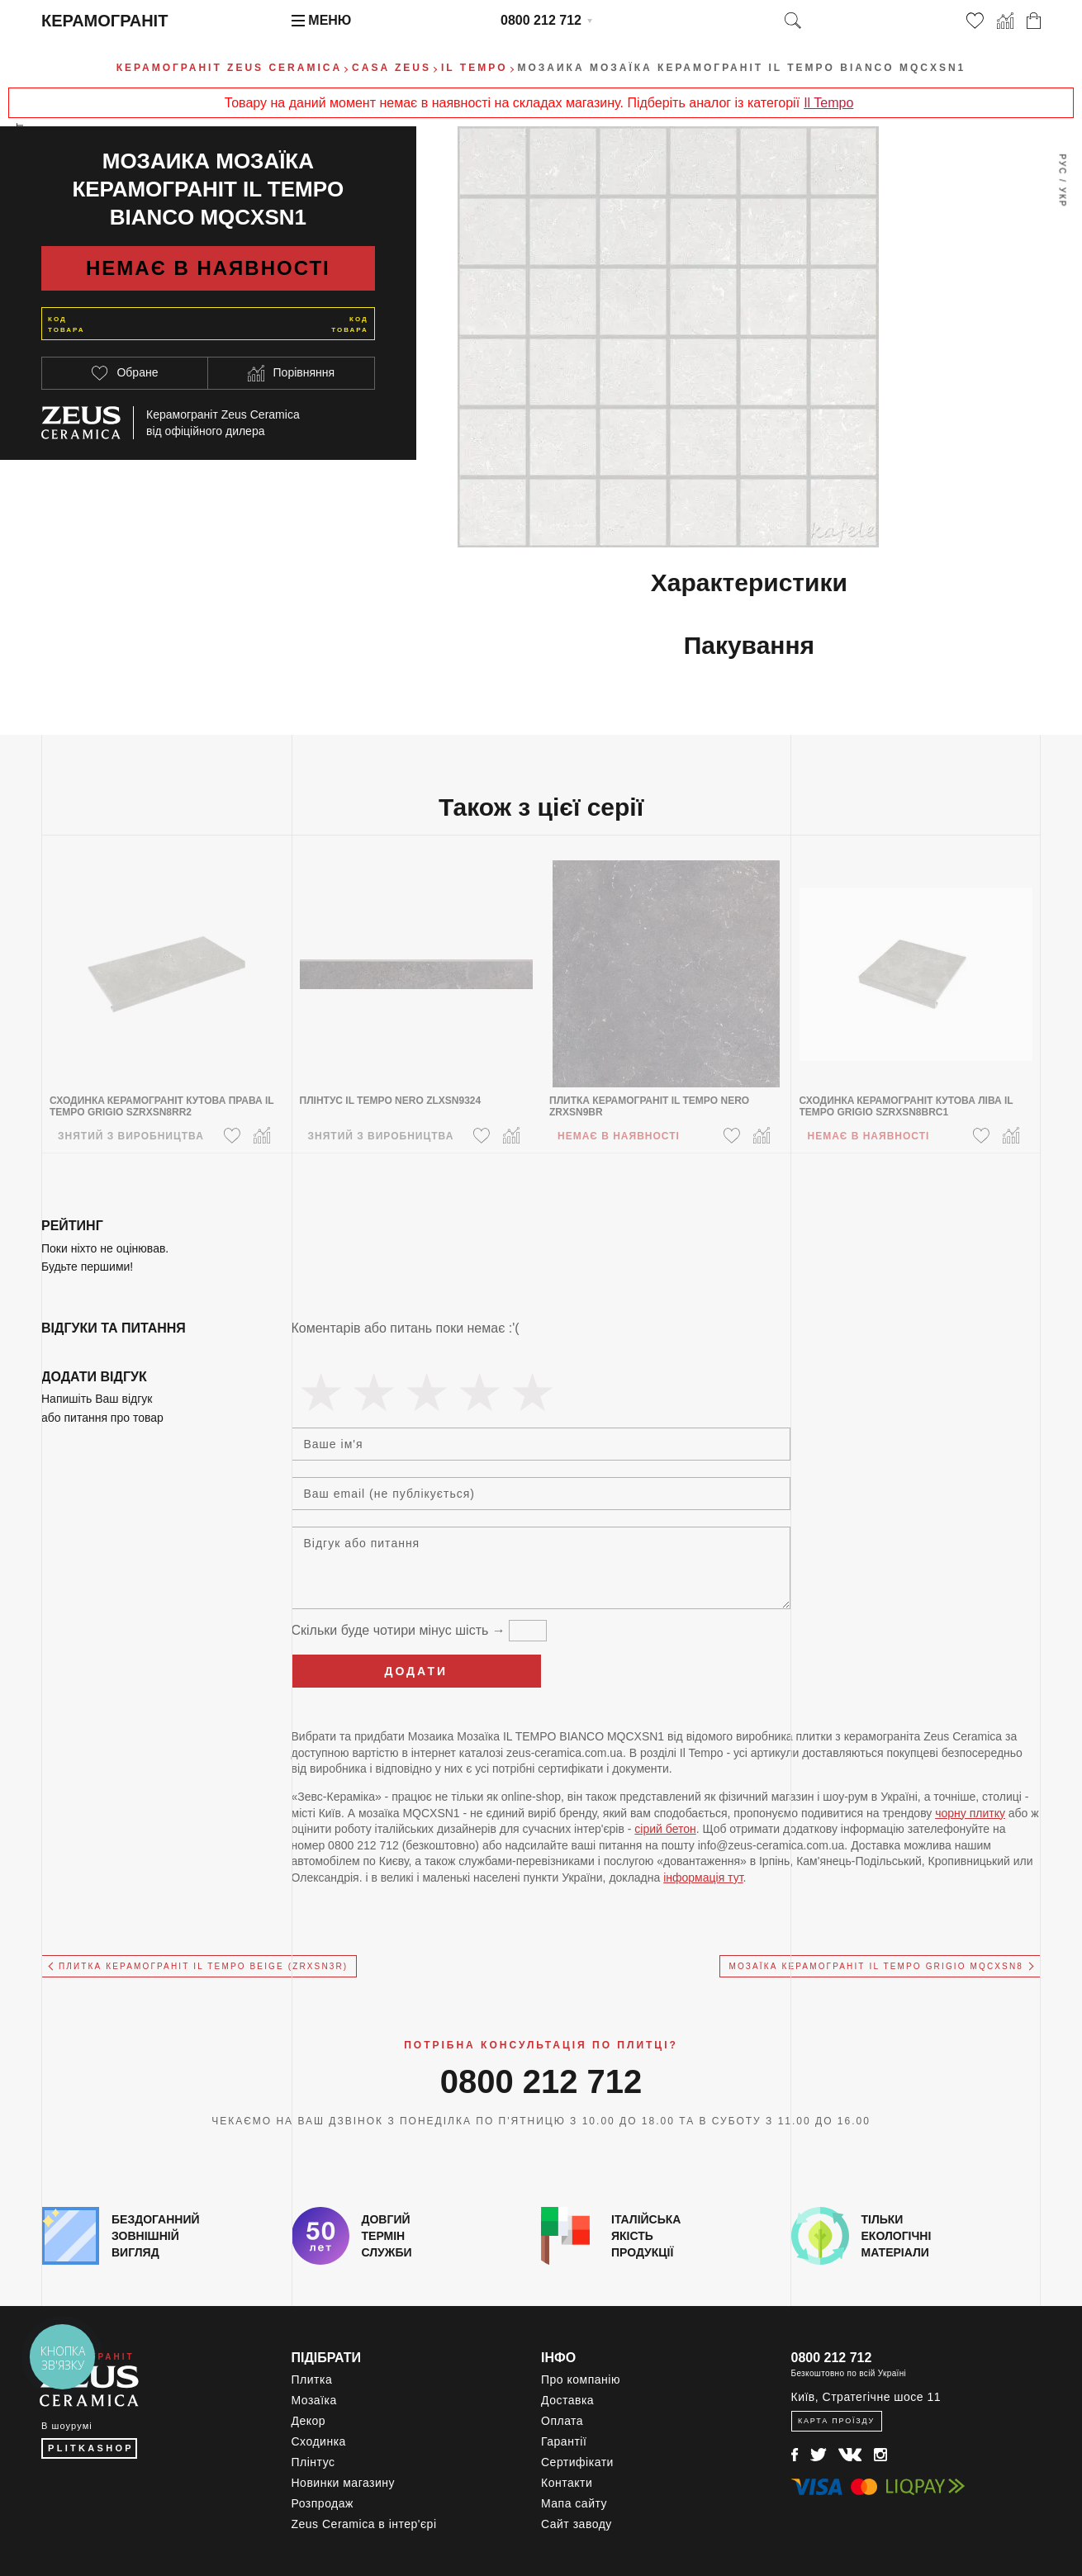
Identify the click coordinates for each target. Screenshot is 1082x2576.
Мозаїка (314, 2400)
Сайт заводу (576, 2524)
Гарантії (563, 2441)
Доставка (567, 2400)
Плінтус (313, 2462)
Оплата (562, 2420)
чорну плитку (970, 1813)
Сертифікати (577, 2462)
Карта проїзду (836, 2421)
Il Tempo (828, 103)
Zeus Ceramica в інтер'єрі (364, 2524)
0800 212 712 (541, 20)
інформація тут (703, 1877)
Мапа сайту (574, 2503)
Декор (309, 2420)
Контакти (566, 2482)
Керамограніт (104, 21)
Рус (1061, 164)
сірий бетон (664, 1828)
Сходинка (319, 2441)
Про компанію (580, 2379)
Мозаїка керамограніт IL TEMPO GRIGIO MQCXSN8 (875, 1966)
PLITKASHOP (91, 2448)
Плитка (312, 2379)
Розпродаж (323, 2503)
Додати (416, 1671)
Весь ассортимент (21, 178)
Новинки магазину (344, 2482)
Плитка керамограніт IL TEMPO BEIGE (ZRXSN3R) (203, 1966)
